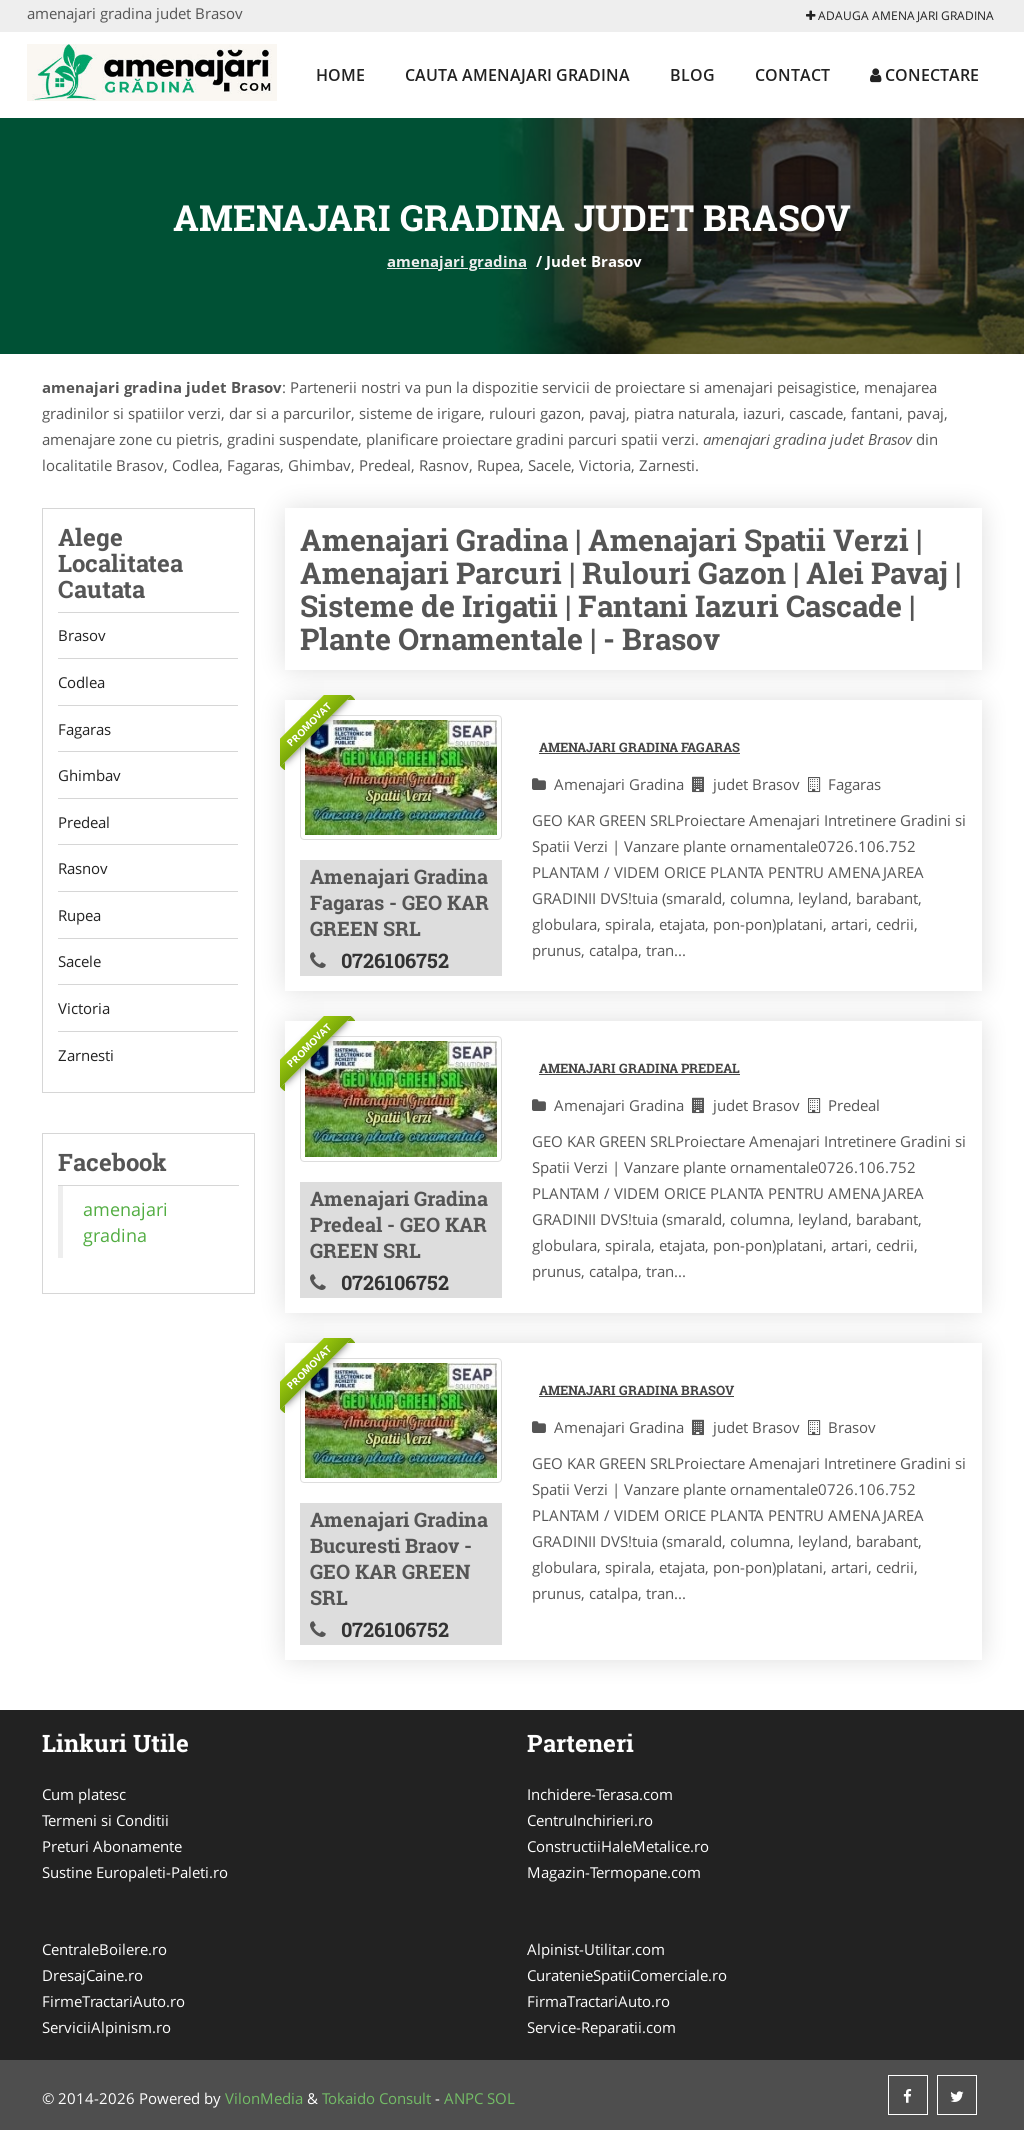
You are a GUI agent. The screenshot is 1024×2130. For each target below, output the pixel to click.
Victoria (84, 1012)
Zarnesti (86, 1059)
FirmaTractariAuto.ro (598, 2001)
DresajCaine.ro (92, 1975)
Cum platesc (84, 1794)
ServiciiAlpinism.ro (106, 2027)
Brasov (82, 636)
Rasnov (83, 871)
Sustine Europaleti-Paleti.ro (135, 1872)
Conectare (924, 75)
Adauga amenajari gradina (900, 15)
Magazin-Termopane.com (614, 1872)
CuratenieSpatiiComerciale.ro (627, 1975)
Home (340, 75)
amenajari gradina (457, 261)
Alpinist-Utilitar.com (596, 1949)
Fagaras (84, 730)
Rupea (79, 918)
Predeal (84, 824)
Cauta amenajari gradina (517, 75)
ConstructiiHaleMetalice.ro (618, 1846)
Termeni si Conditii (105, 1820)
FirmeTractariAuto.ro (113, 2001)
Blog (692, 75)
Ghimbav (89, 777)
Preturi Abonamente (112, 1846)
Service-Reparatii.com (601, 2027)
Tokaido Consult (376, 2098)
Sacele (79, 965)
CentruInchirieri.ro (590, 1820)
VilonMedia (264, 2098)
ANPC (463, 2098)
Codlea (81, 683)
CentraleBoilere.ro (104, 1949)
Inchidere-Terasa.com (600, 1794)
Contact (792, 75)
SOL (501, 2098)
